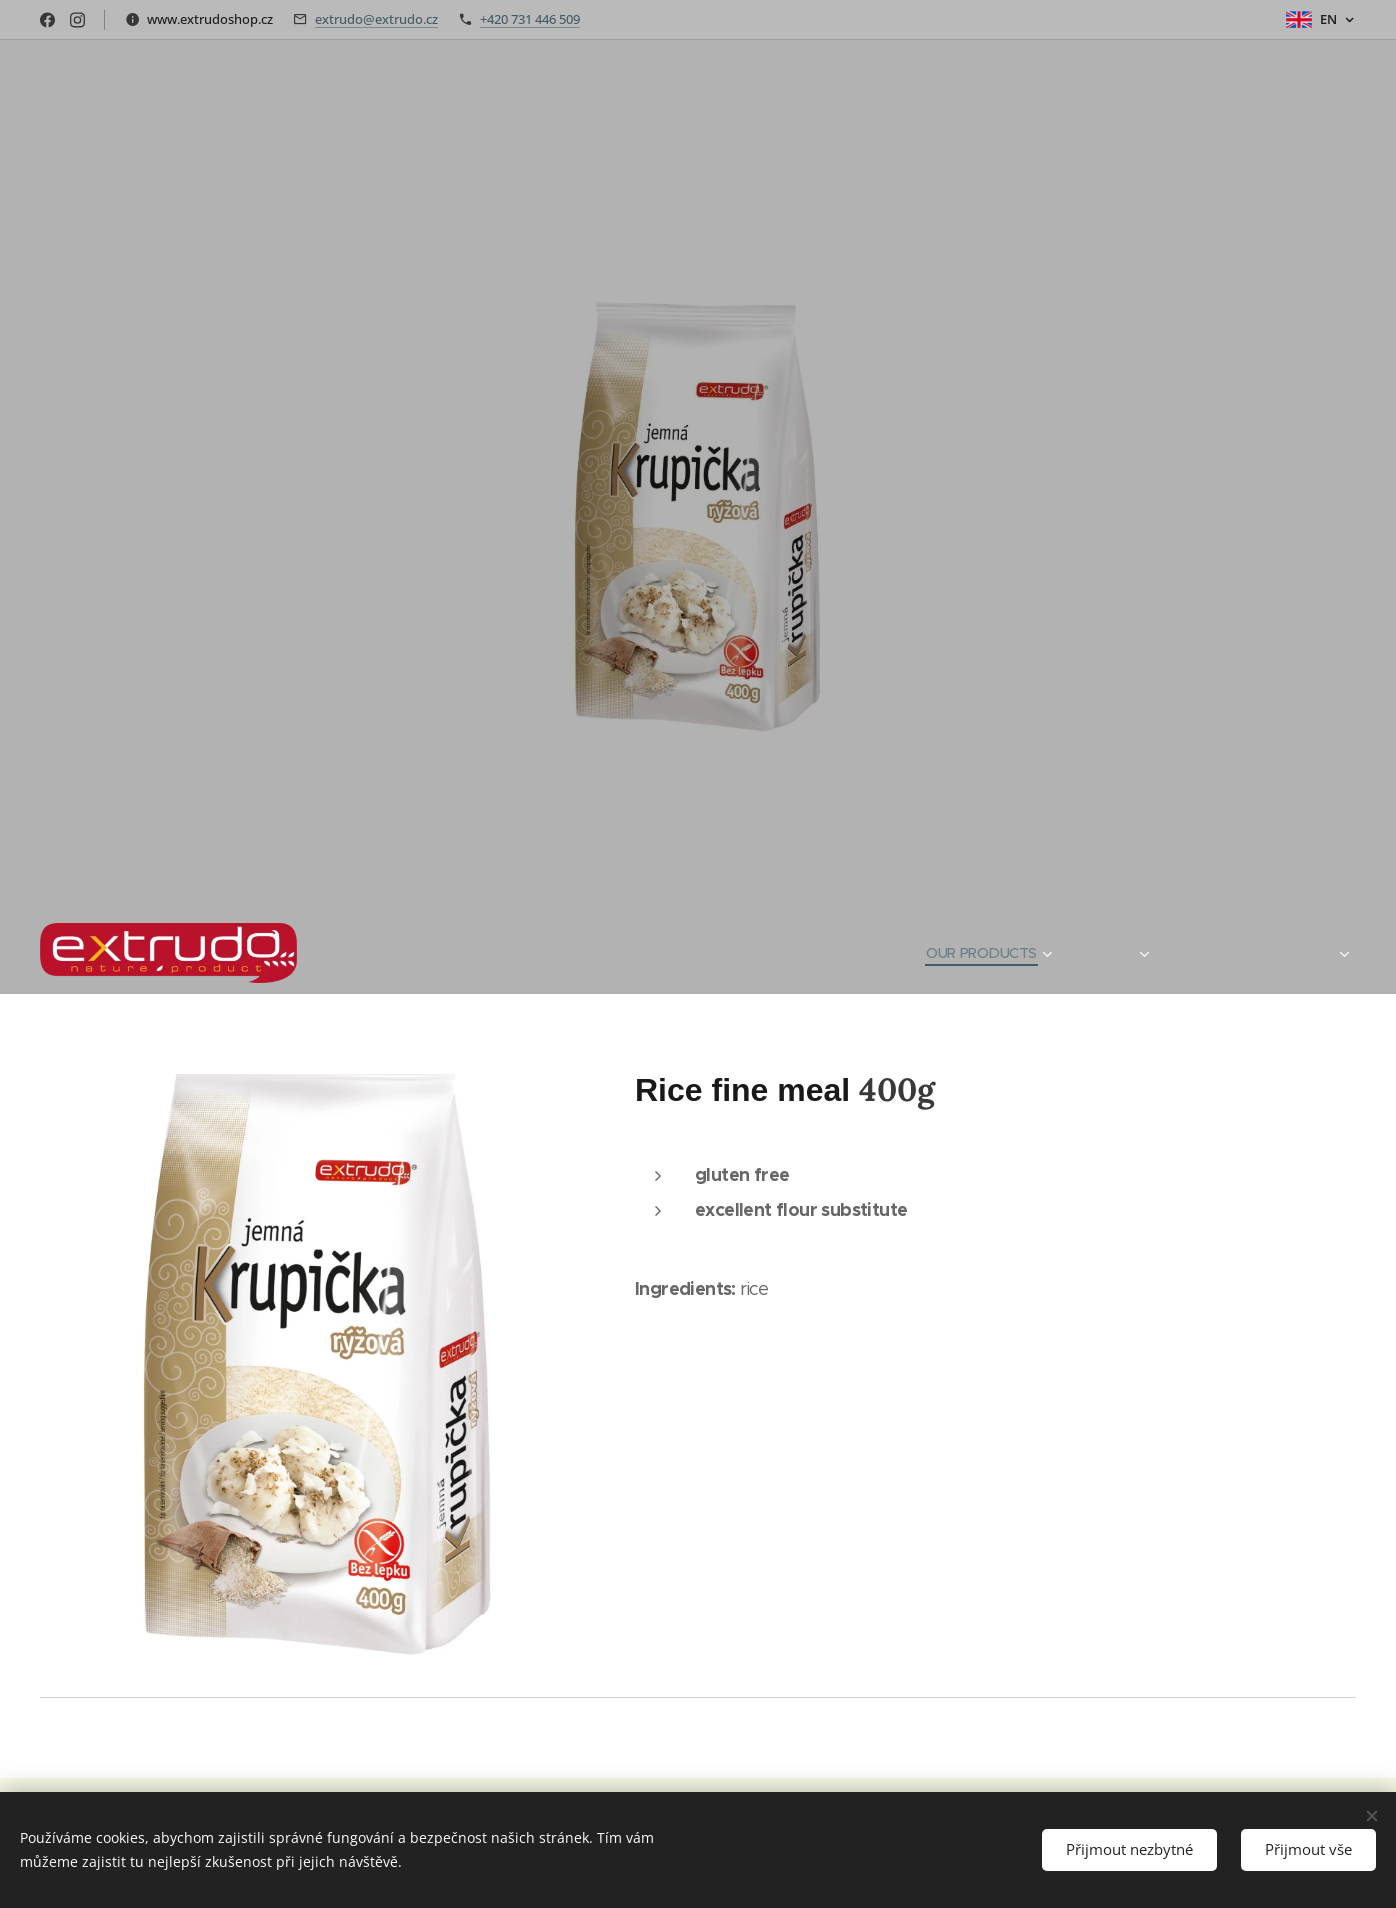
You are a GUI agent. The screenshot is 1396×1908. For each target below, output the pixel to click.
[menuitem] (862, 953)
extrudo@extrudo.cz (376, 19)
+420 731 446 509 (530, 19)
